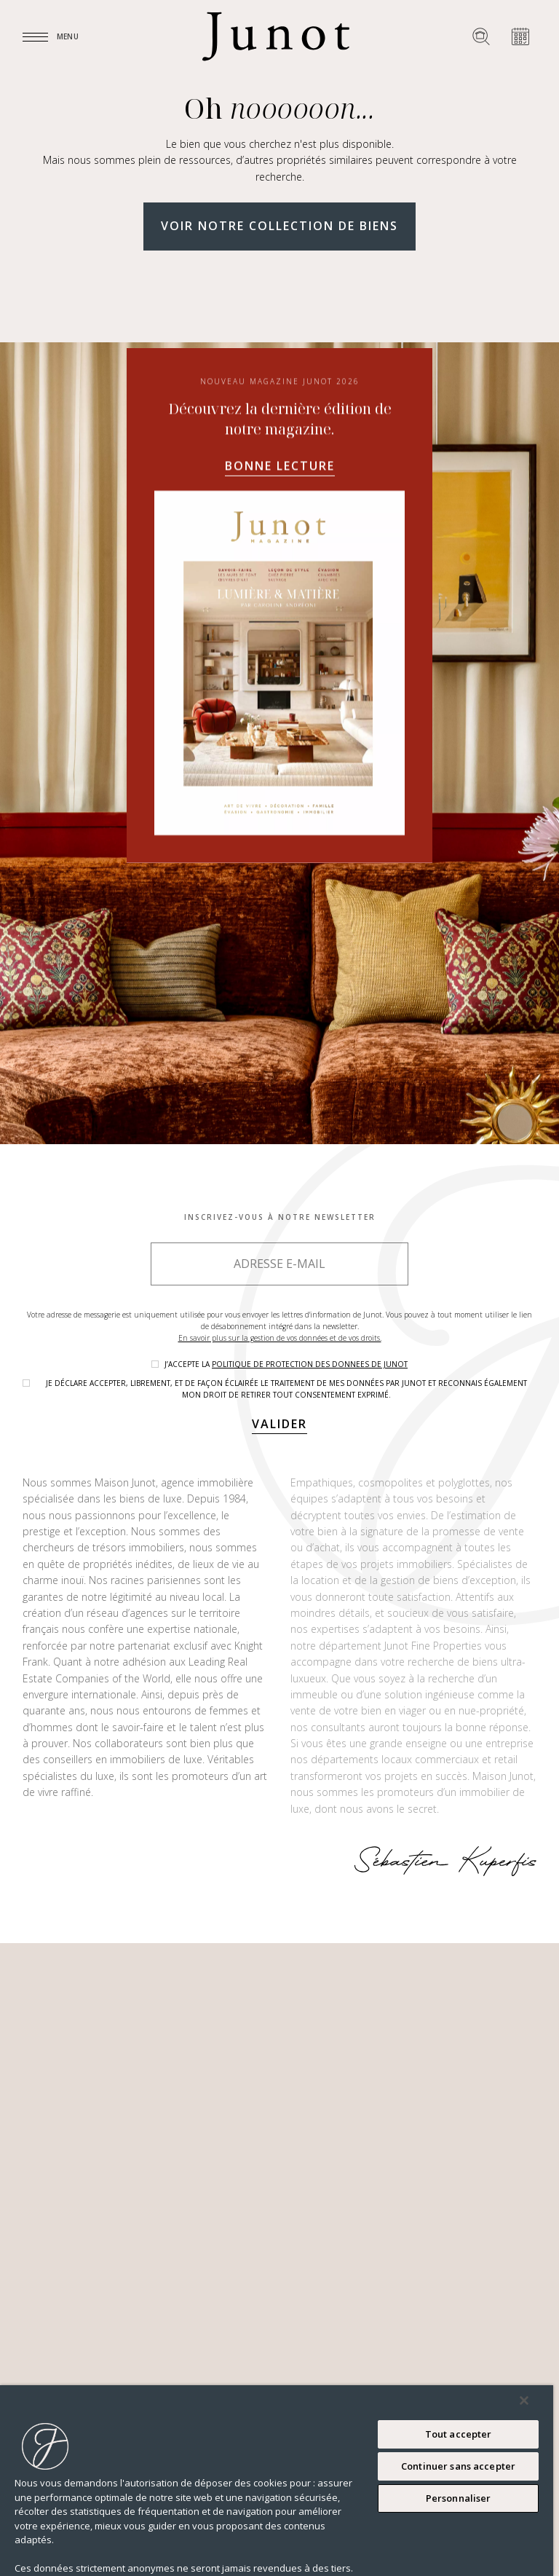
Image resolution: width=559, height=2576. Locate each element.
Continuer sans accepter (458, 2466)
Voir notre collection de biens (279, 226)
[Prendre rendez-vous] (520, 36)
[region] (276, 2480)
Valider (279, 1424)
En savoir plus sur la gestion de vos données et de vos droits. (279, 1338)
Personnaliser (458, 2498)
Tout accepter (458, 2434)
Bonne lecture (280, 666)
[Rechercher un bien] (481, 36)
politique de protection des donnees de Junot (310, 1364)
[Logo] (275, 36)
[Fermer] (524, 2400)
